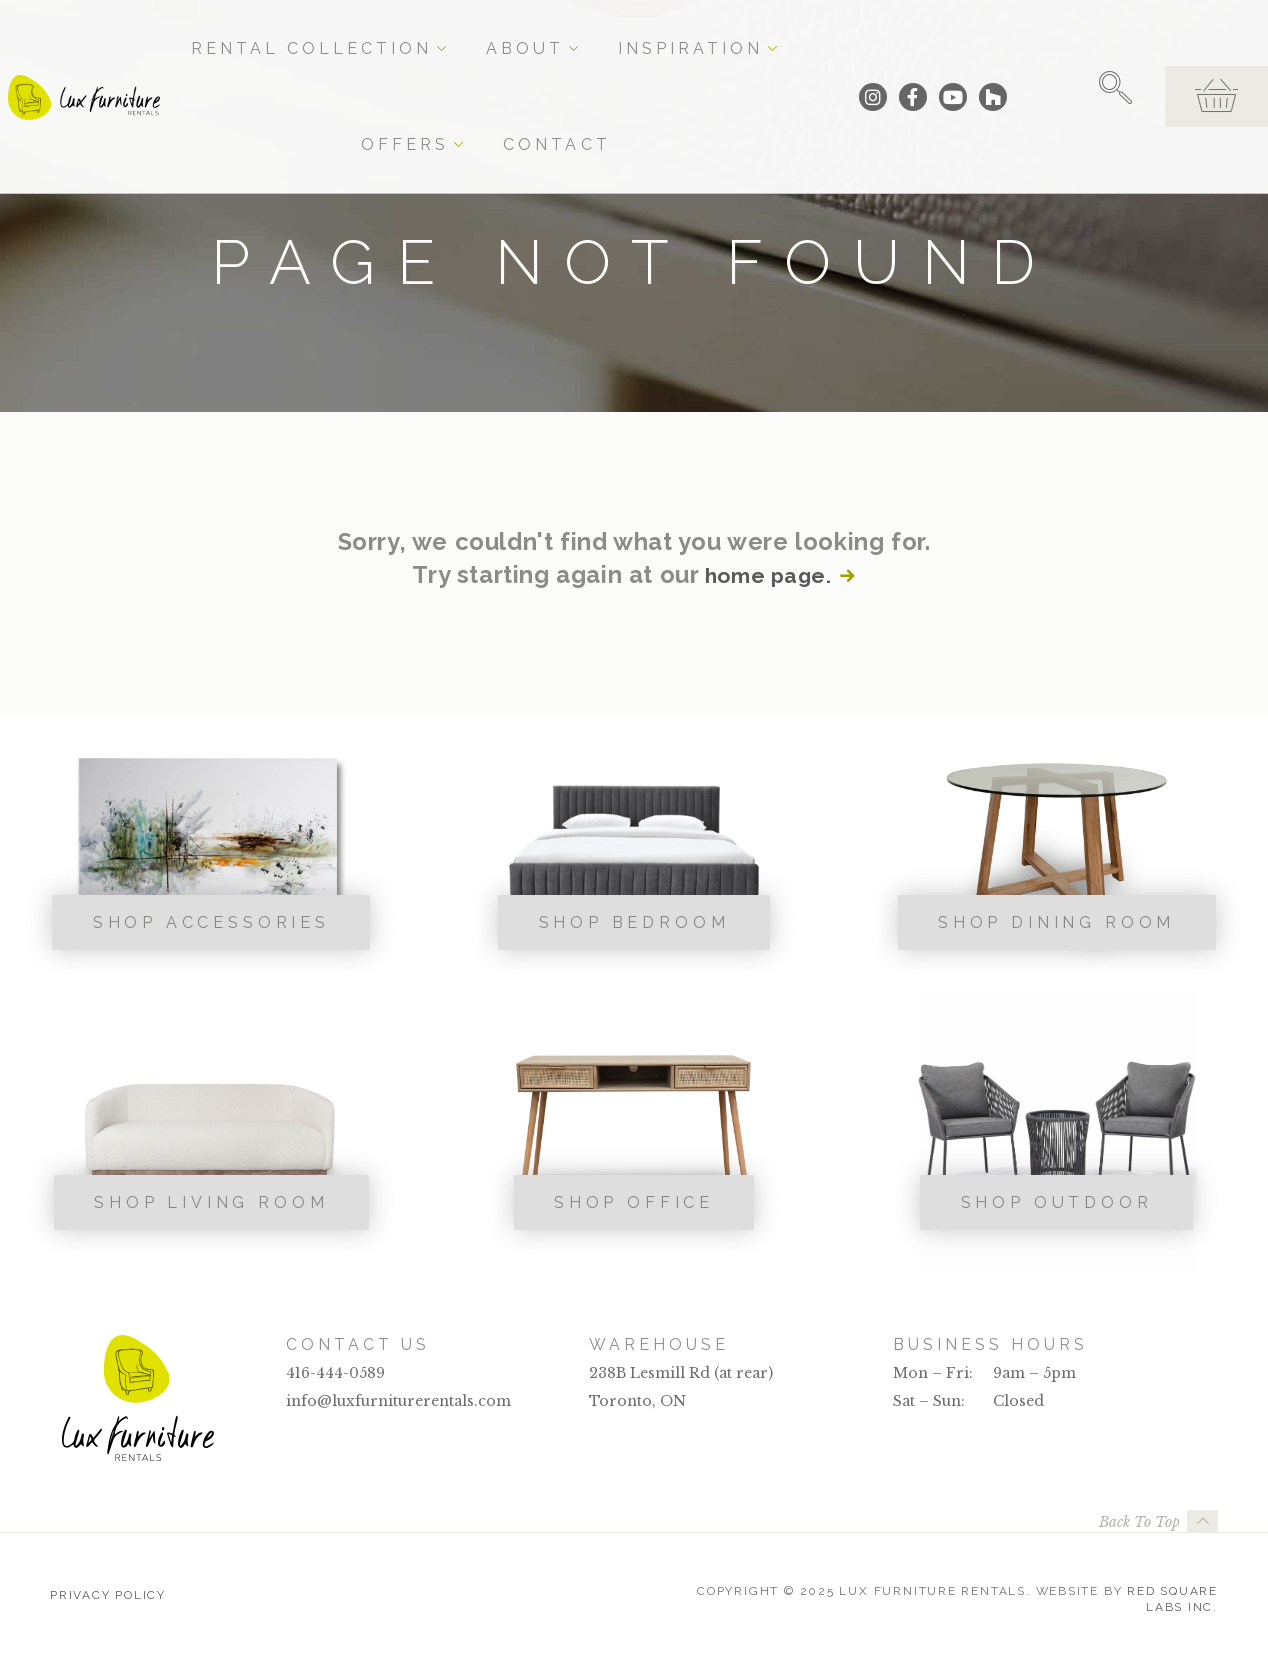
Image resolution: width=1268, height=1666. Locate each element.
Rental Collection (370, 32)
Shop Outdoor (1057, 1202)
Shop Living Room (211, 1202)
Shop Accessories (211, 922)
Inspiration (614, 32)
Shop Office (634, 1202)
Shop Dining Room (1056, 922)
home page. (767, 575)
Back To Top (1139, 1522)
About (507, 32)
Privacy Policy (108, 1591)
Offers (723, 32)
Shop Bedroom (634, 922)
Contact (812, 32)
